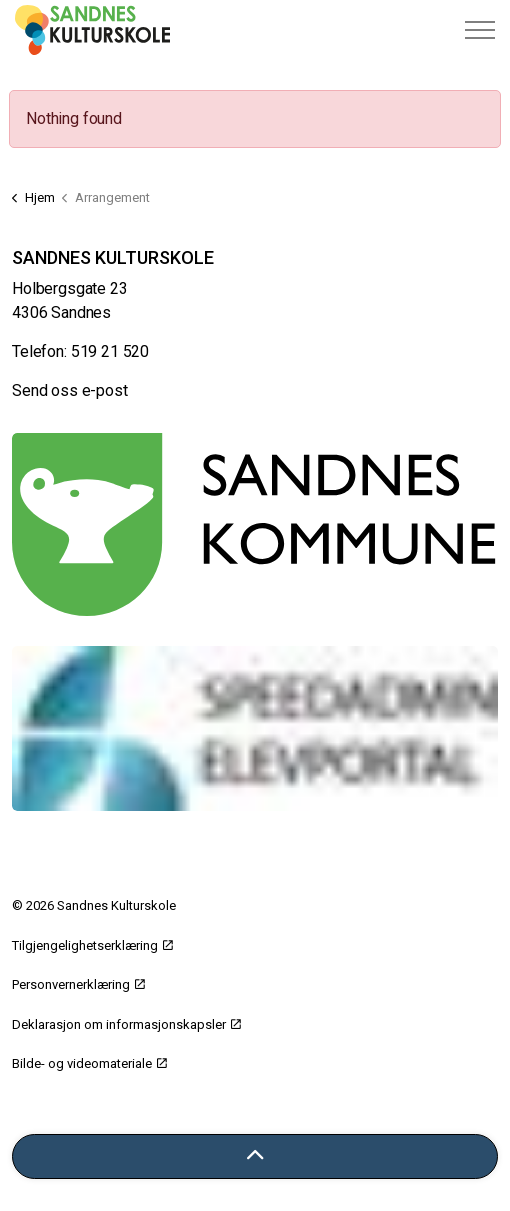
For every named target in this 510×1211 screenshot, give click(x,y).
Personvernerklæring (78, 984)
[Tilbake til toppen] (255, 1156)
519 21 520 (110, 351)
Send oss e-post (70, 390)
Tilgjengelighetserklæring (92, 945)
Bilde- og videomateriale (89, 1063)
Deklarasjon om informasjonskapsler (126, 1024)
